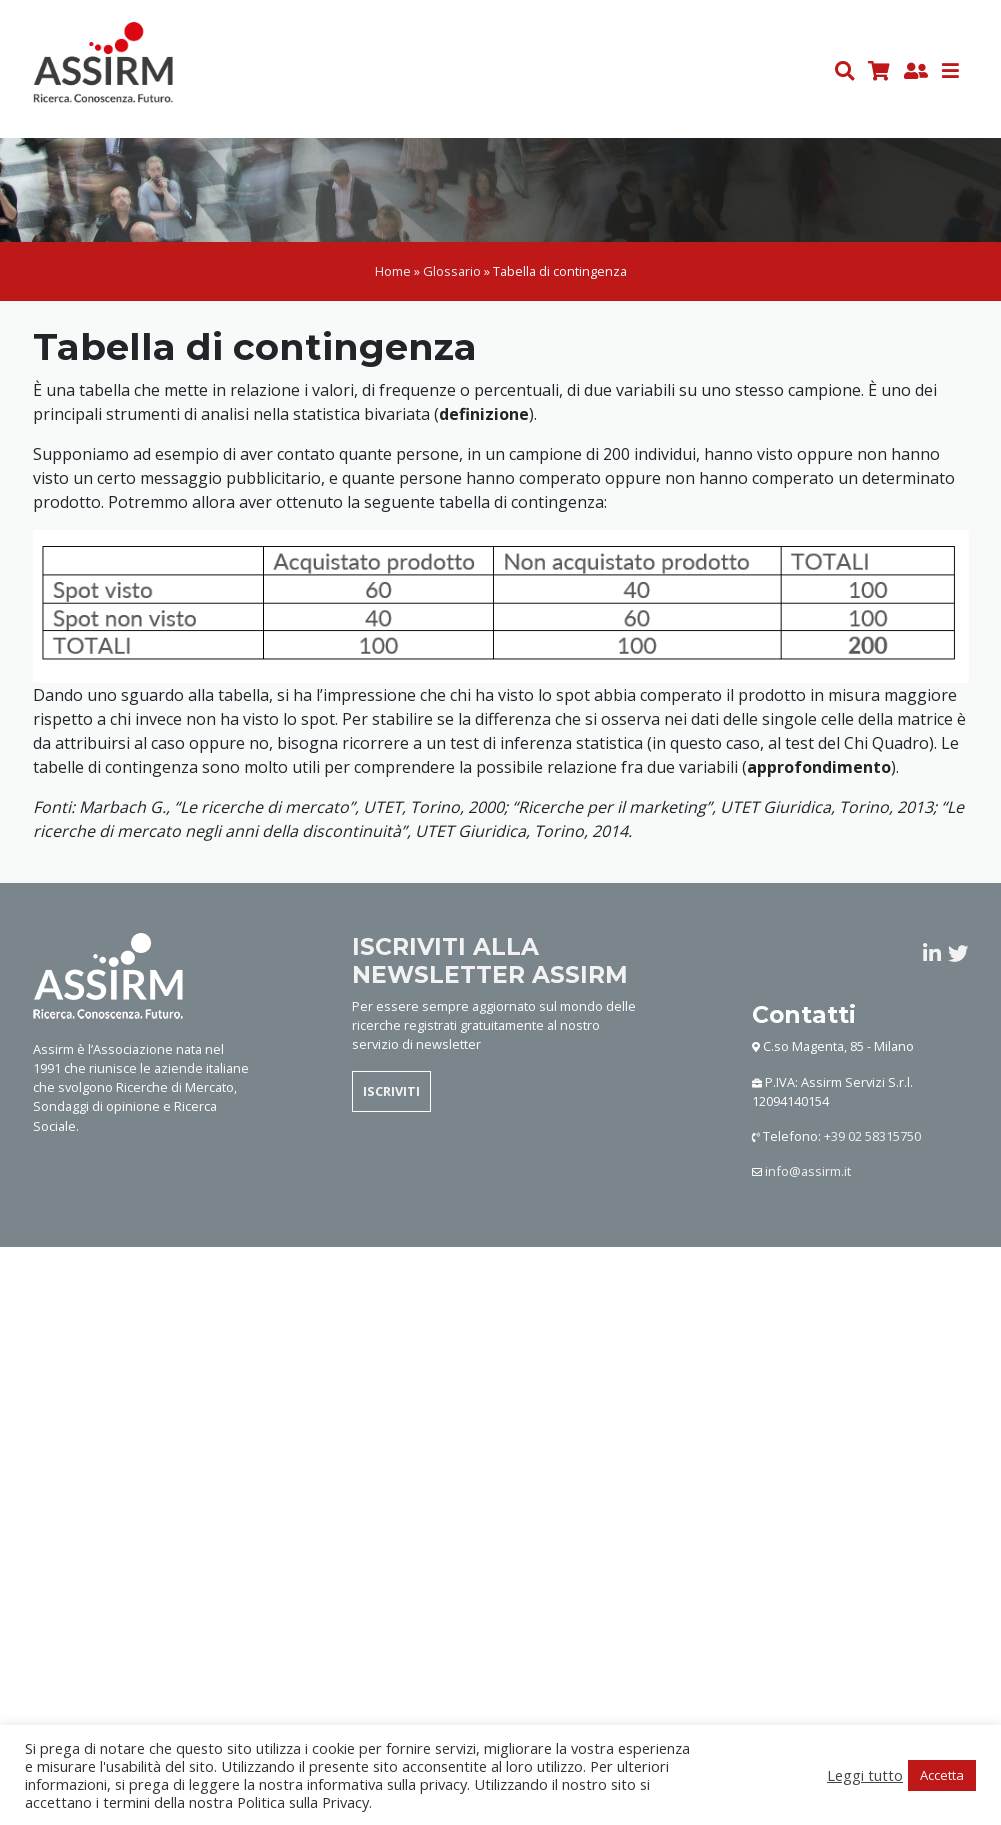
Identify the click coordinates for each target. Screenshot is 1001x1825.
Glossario (452, 271)
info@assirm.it (808, 1171)
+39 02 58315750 (872, 1136)
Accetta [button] (942, 1775)
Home (393, 271)
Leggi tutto (865, 1775)
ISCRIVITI (391, 1091)
